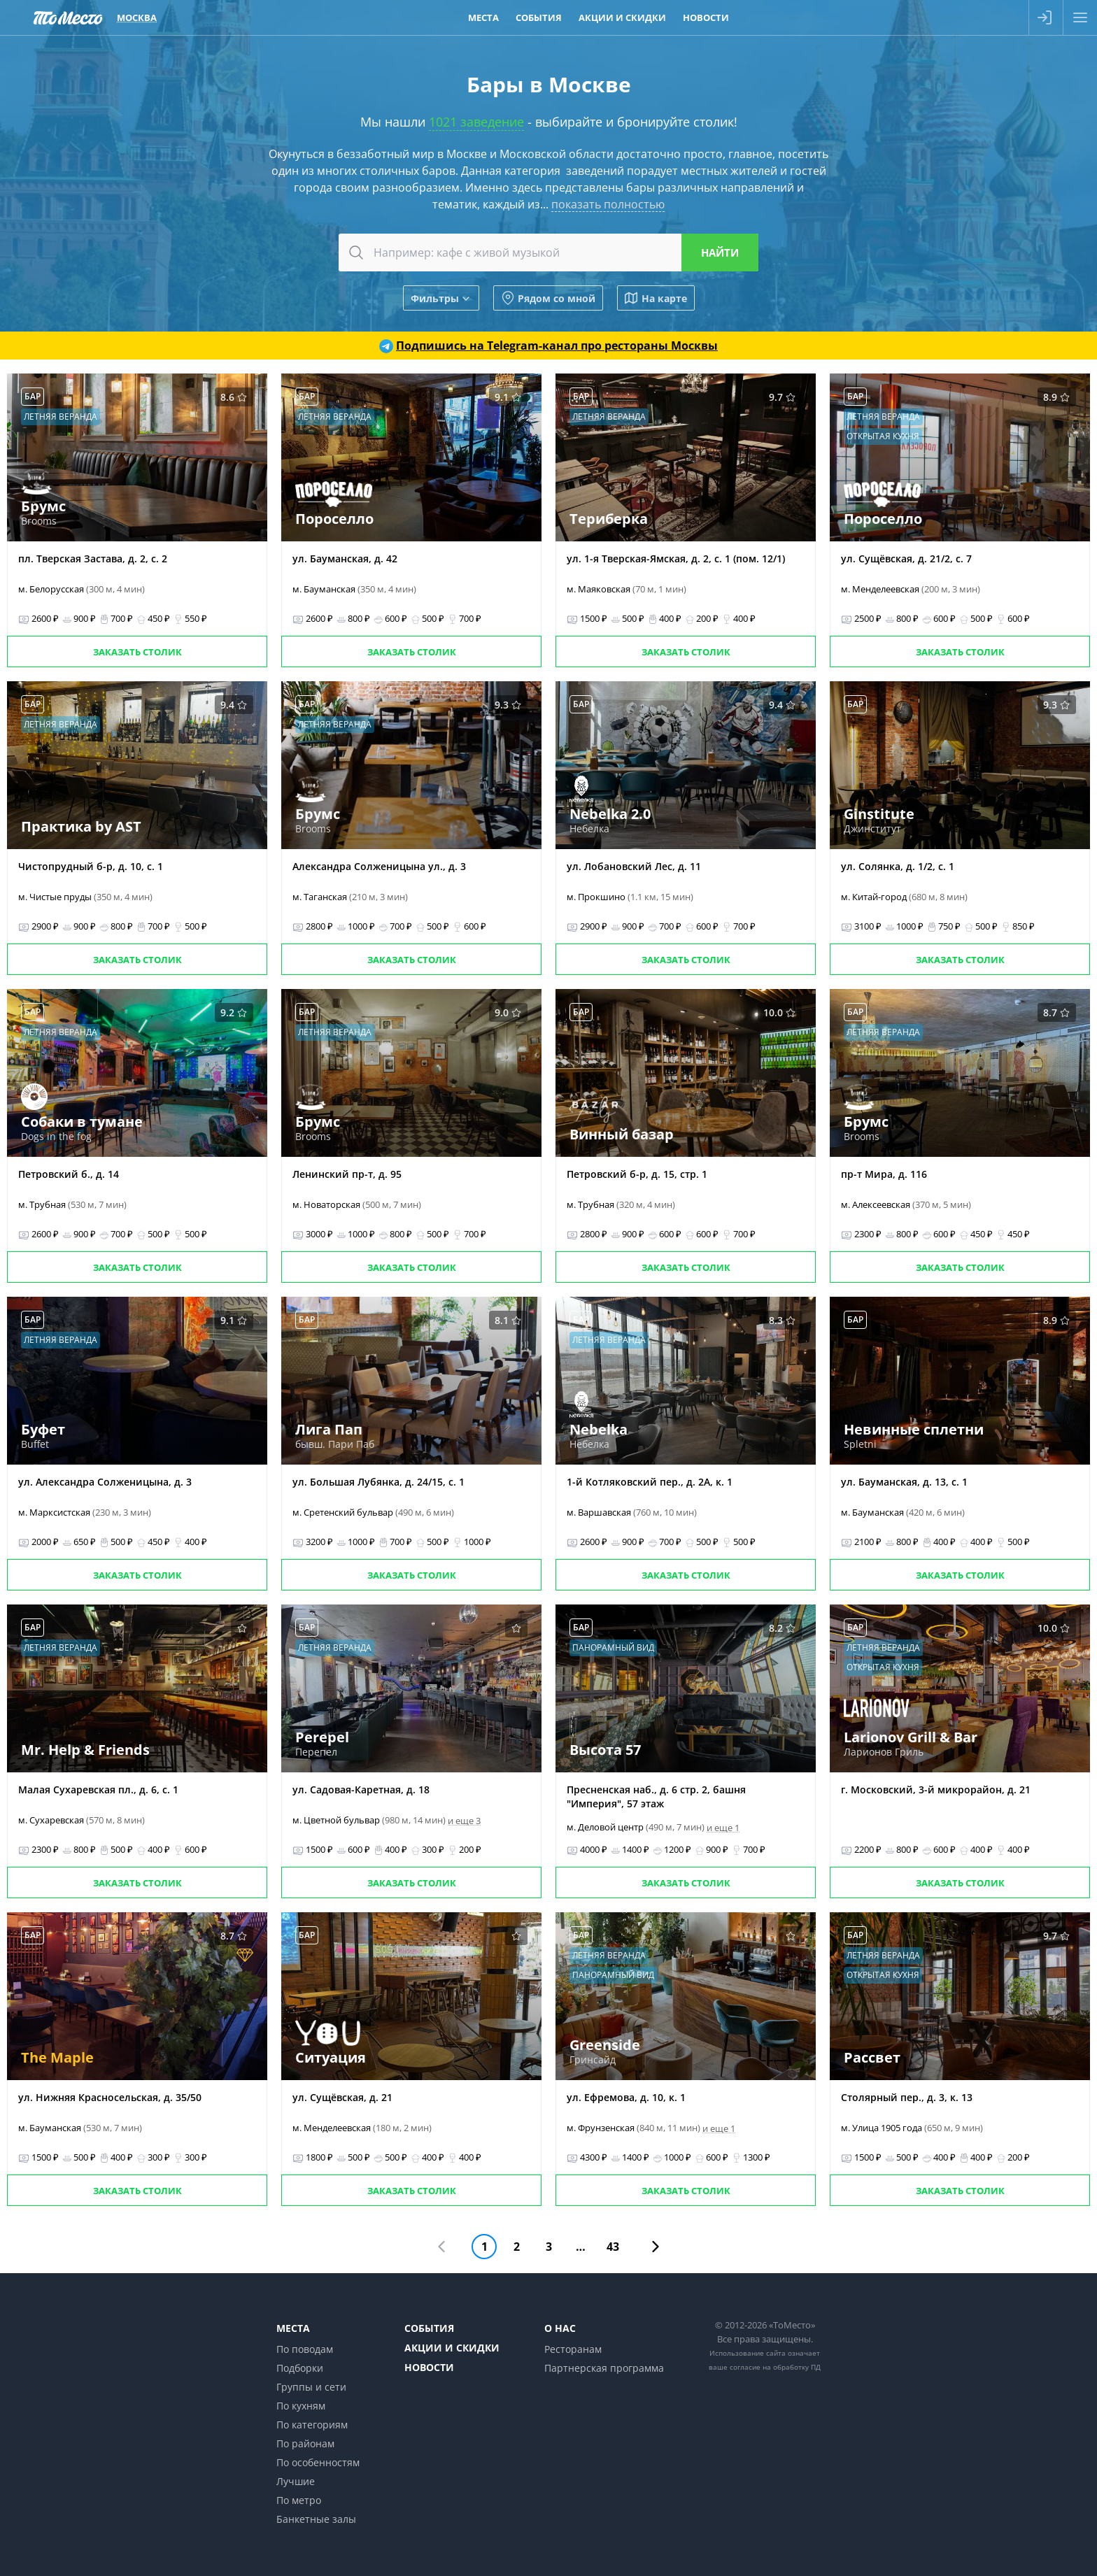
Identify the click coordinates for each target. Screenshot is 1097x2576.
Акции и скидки (452, 2347)
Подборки (299, 2368)
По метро (298, 2500)
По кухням (300, 2405)
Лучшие (295, 2481)
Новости (429, 2367)
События (429, 2328)
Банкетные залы (316, 2519)
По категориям (312, 2424)
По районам (305, 2443)
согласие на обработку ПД (775, 2367)
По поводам (304, 2349)
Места (293, 2328)
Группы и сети (311, 2386)
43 (613, 2246)
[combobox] (548, 252)
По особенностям (318, 2462)
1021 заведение (476, 121)
